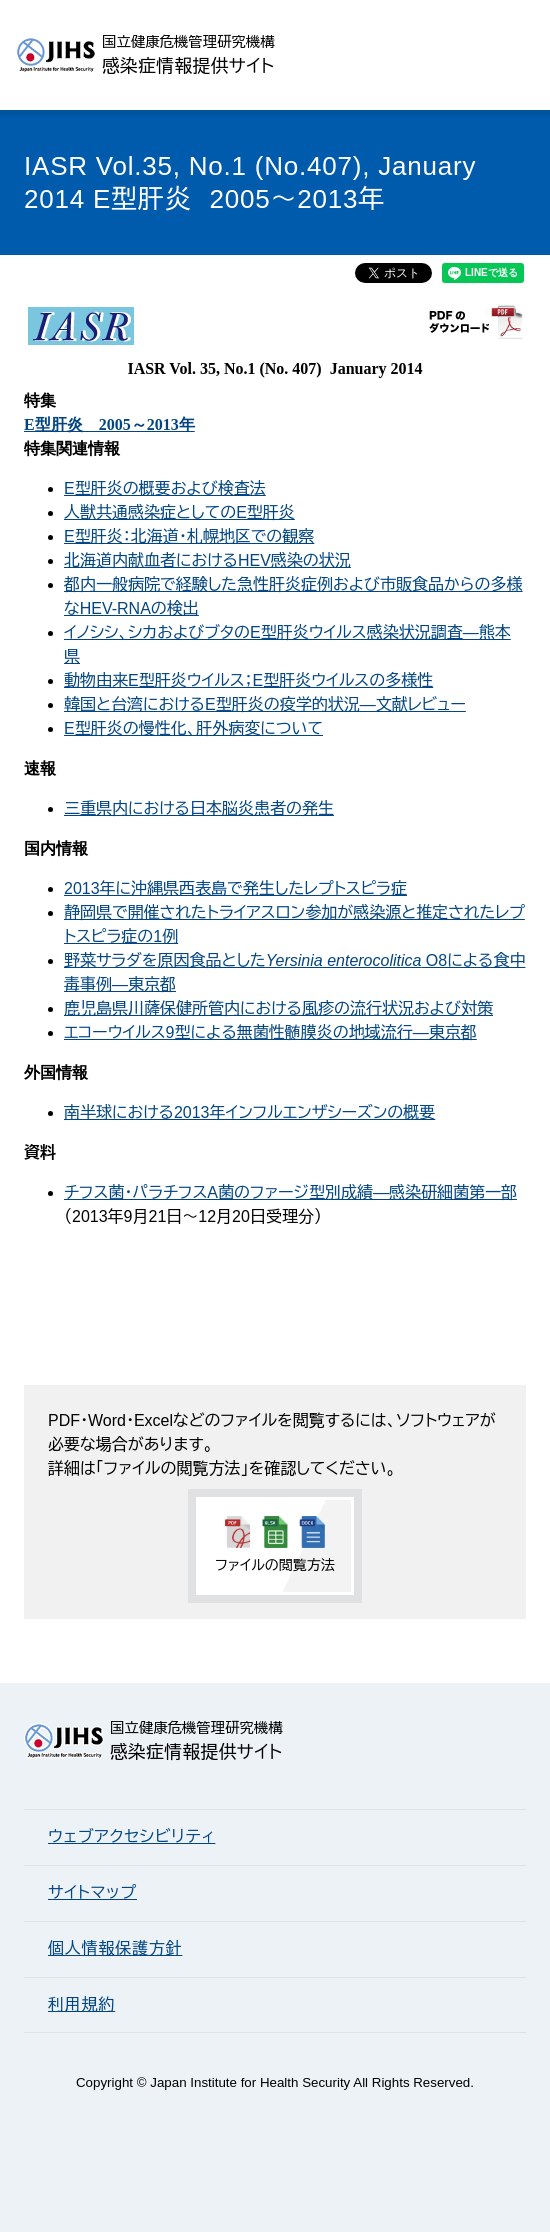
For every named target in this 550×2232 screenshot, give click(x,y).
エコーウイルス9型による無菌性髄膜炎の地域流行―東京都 (270, 1032)
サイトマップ (92, 1892)
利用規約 (81, 2004)
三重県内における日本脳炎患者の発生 (199, 808)
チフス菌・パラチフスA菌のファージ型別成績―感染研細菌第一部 (290, 1192)
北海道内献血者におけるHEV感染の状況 (207, 560)
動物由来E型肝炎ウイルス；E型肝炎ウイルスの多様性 (248, 680)
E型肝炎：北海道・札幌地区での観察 (189, 536)
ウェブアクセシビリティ (131, 1836)
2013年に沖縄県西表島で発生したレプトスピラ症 (235, 888)
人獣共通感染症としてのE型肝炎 (179, 512)
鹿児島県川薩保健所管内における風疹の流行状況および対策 (278, 1008)
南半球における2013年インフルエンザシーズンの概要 (249, 1112)
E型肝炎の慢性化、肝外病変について (193, 728)
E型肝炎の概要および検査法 (165, 488)
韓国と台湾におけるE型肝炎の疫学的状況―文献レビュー (265, 704)
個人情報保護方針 (115, 1948)
